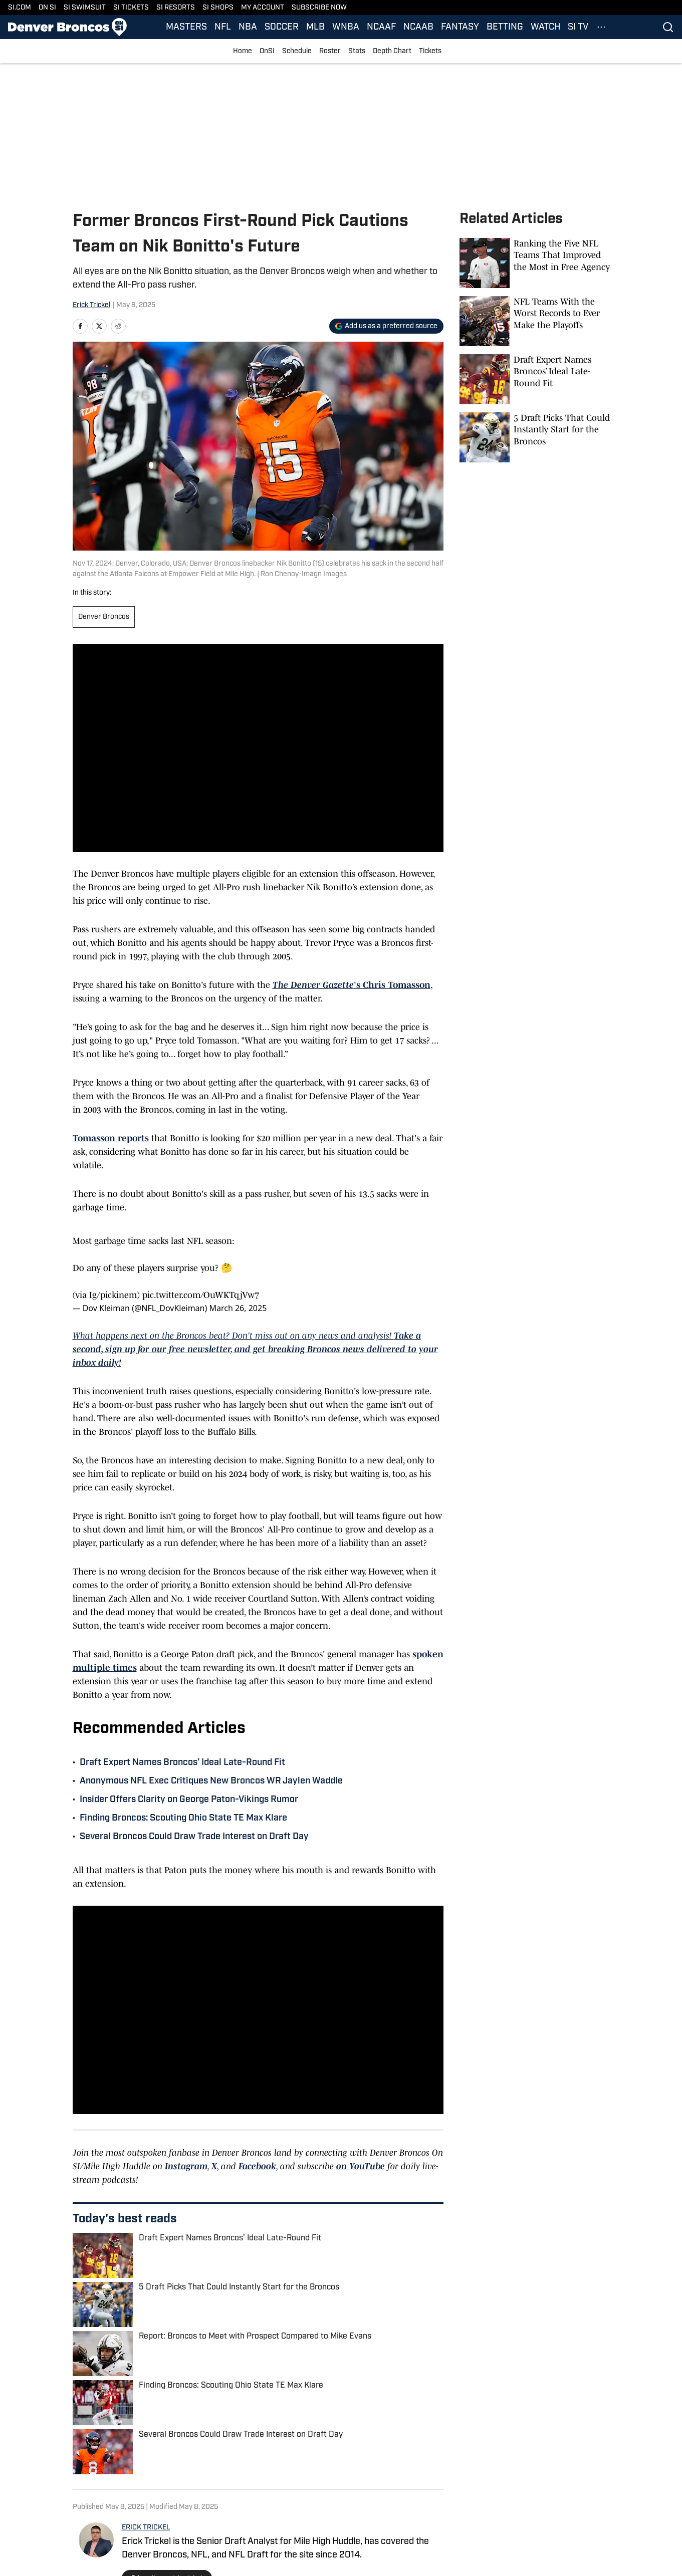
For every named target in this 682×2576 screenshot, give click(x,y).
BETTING (505, 27)
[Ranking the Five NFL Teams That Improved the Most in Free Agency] (535, 263)
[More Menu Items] (601, 27)
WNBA (345, 27)
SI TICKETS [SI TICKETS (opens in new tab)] (131, 8)
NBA (248, 27)
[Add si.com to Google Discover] (386, 326)
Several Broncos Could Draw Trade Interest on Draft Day (194, 1837)
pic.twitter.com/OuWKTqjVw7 (200, 1295)
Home (242, 51)
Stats (356, 51)
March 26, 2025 (238, 1308)
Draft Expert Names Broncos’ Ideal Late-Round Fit (182, 1762)
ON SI (47, 8)
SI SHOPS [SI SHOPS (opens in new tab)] (218, 8)
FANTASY (460, 27)
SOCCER (282, 27)
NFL (222, 27)
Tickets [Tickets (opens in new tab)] (430, 51)
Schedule (297, 51)
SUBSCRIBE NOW (319, 8)
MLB (315, 27)
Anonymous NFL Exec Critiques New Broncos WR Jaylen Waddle (211, 1781)
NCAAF (381, 27)
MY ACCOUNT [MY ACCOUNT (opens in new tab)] (262, 8)
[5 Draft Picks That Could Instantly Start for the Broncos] (535, 437)
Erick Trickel (91, 305)
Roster (330, 51)
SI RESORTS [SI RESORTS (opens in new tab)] (175, 8)
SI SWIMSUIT (85, 8)
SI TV (578, 27)
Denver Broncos (103, 617)
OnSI (267, 51)
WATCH (545, 27)
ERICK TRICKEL (146, 2527)
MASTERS (186, 27)
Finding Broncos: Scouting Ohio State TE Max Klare (183, 1818)
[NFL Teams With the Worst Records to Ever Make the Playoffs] (535, 321)
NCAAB (418, 27)
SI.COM (19, 8)
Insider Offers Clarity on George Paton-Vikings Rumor (189, 1800)
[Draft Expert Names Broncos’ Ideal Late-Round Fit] (535, 379)
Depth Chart (392, 51)
